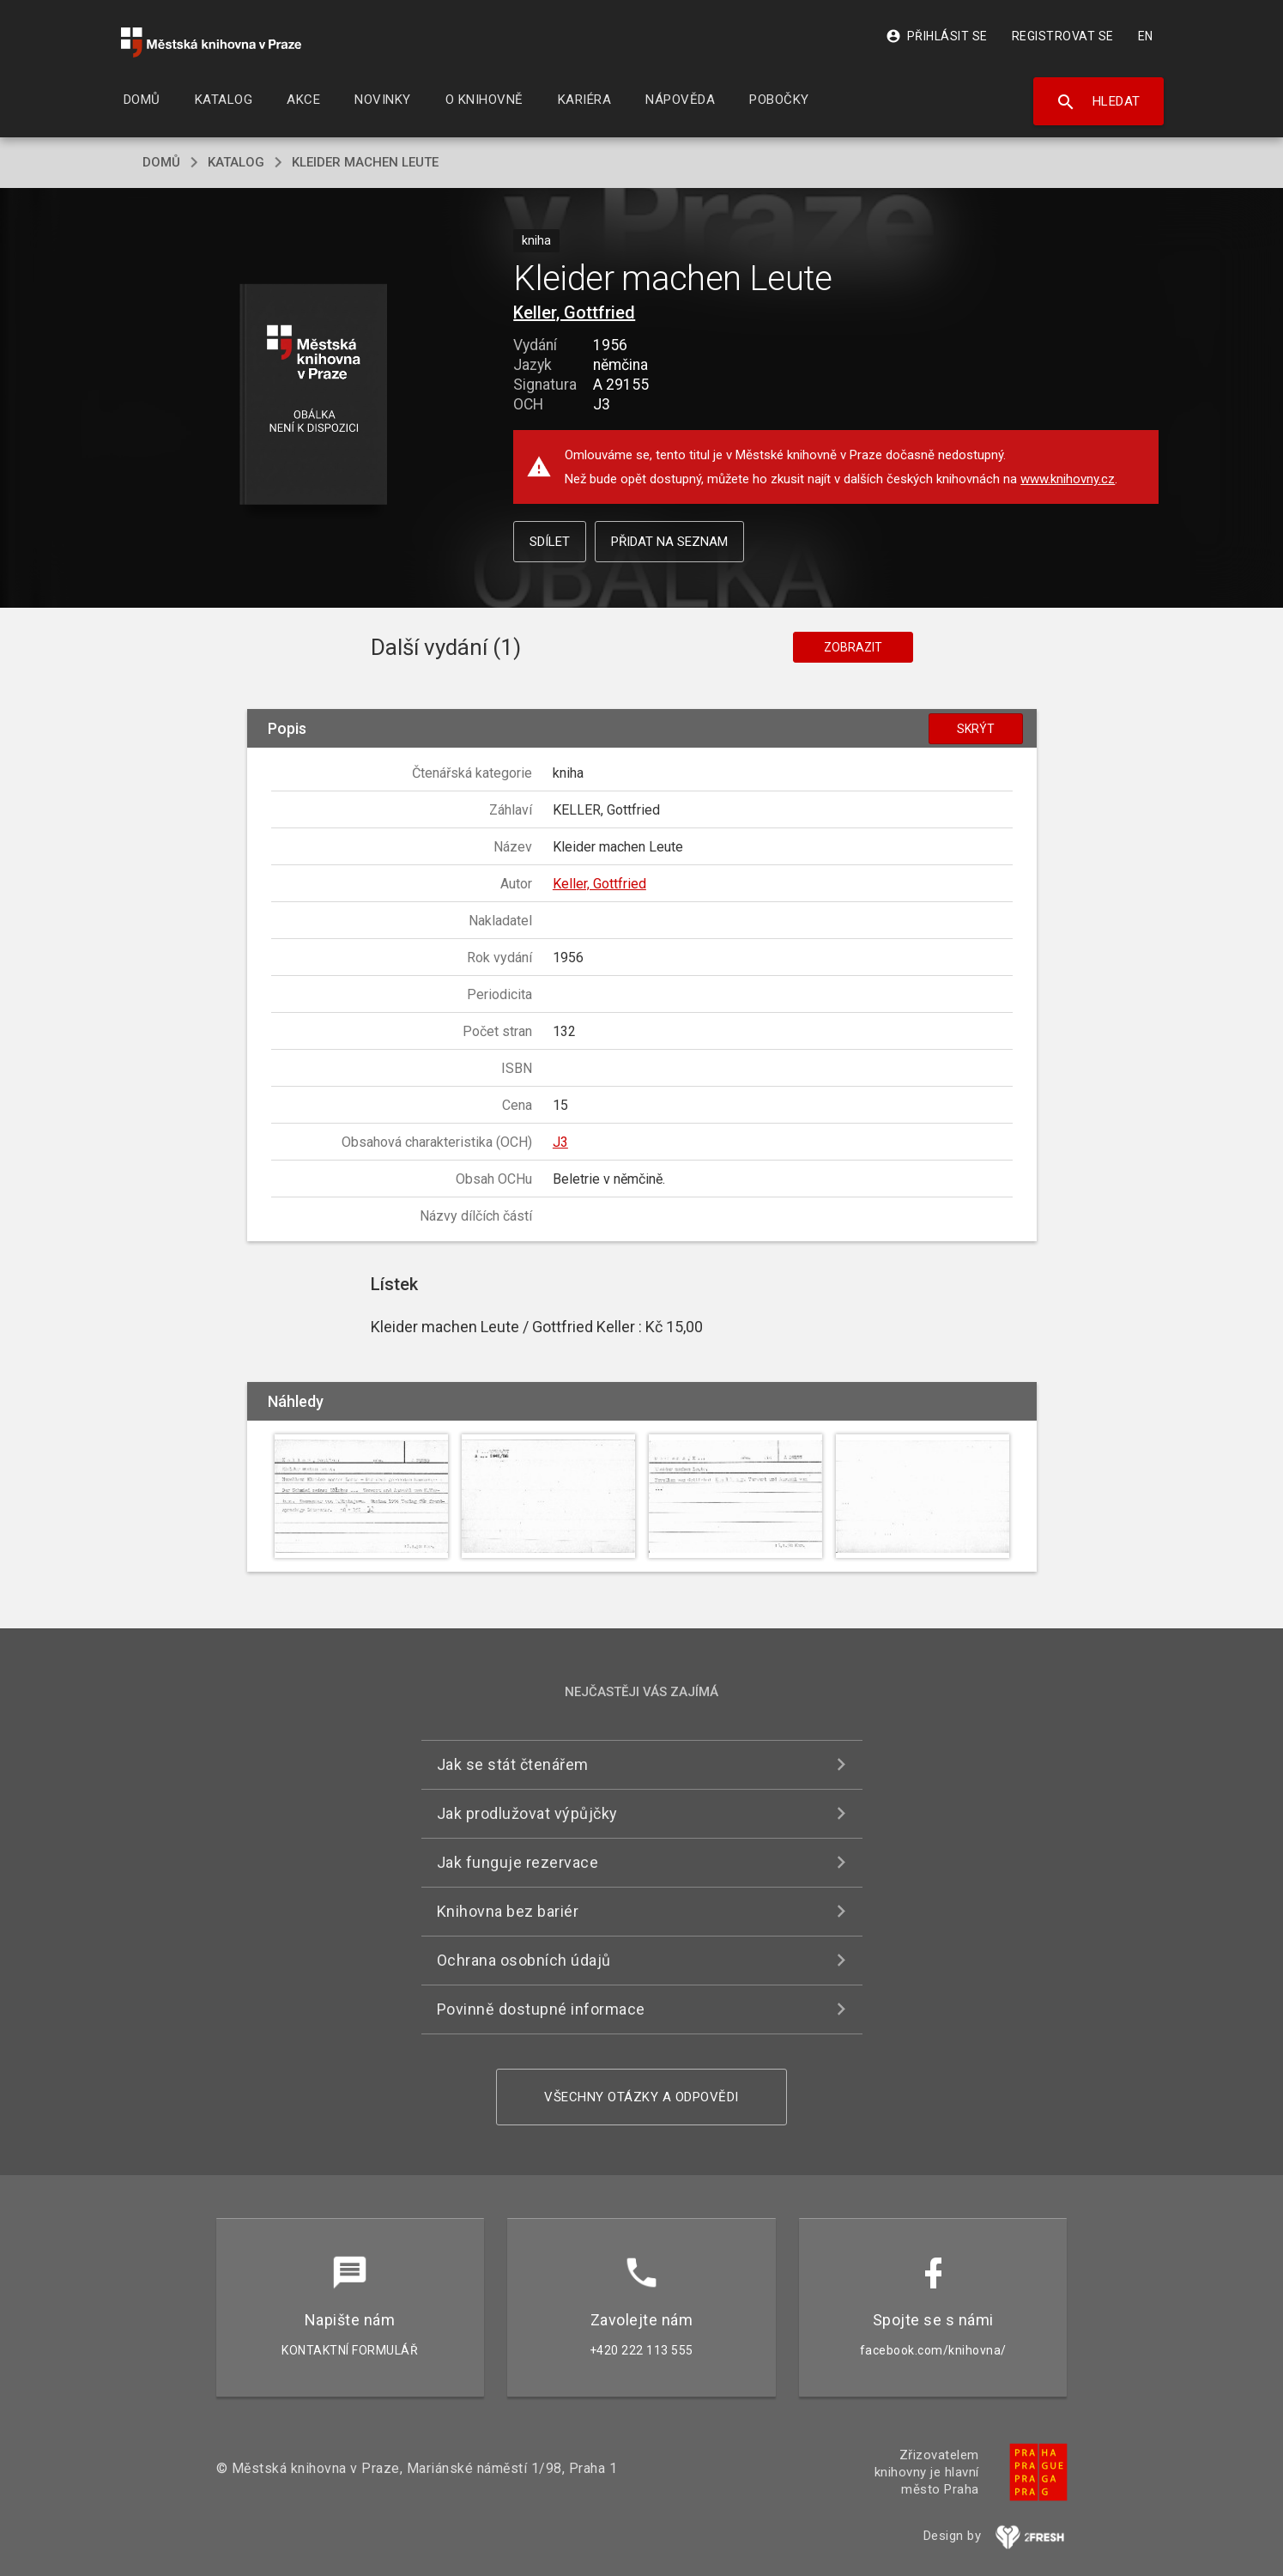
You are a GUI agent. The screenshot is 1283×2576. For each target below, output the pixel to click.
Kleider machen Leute (365, 162)
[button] (312, 395)
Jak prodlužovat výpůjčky (527, 1813)
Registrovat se (1063, 36)
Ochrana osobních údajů (524, 1960)
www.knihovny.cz (1067, 479)
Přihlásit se (937, 36)
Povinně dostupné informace (541, 2009)
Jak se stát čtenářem (513, 1764)
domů (161, 162)
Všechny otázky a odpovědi (641, 2097)
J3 (560, 1142)
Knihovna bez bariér (508, 1911)
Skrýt (976, 729)
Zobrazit (853, 647)
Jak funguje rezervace (518, 1862)
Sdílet (550, 541)
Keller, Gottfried (574, 312)
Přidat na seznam (669, 541)
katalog (236, 162)
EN (1145, 36)
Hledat (1098, 102)
